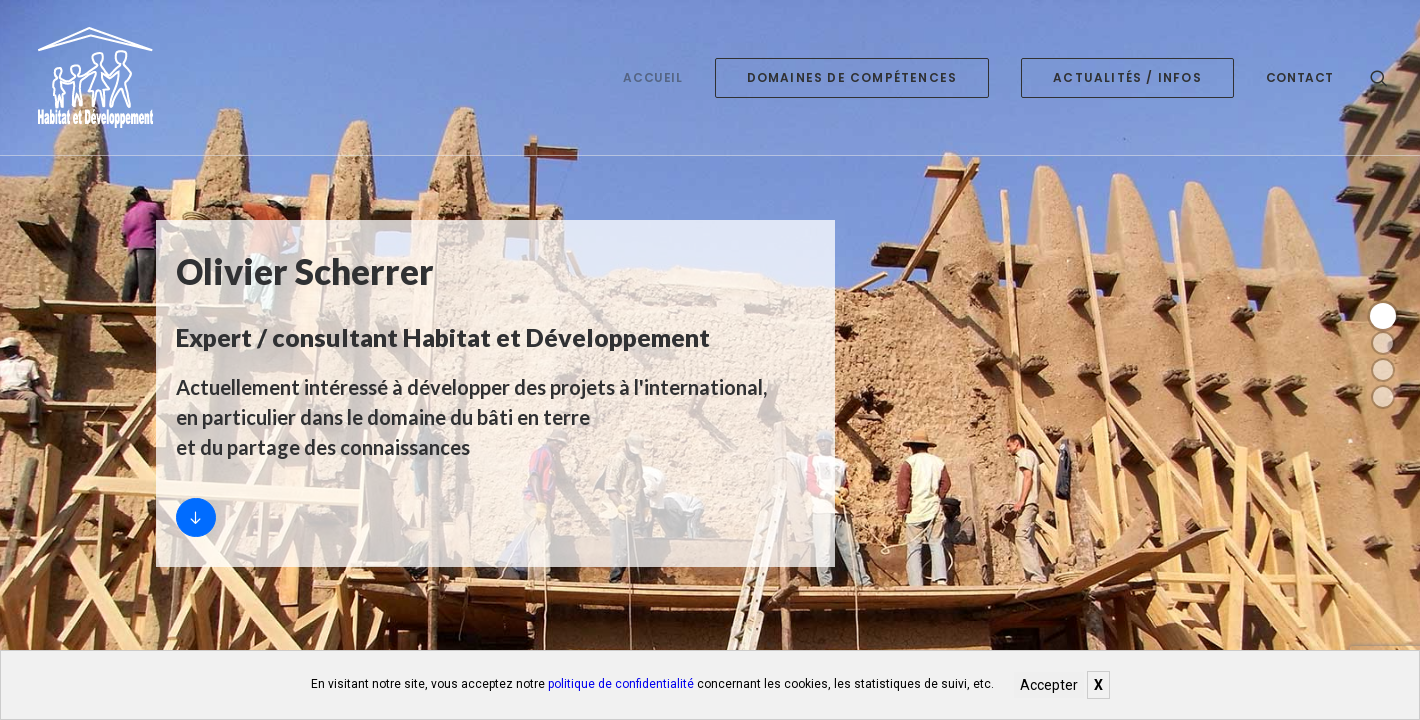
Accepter (1049, 685)
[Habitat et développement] (89, 77)
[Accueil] (196, 518)
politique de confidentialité (621, 684)
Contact (1300, 77)
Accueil (652, 77)
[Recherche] (1379, 77)
